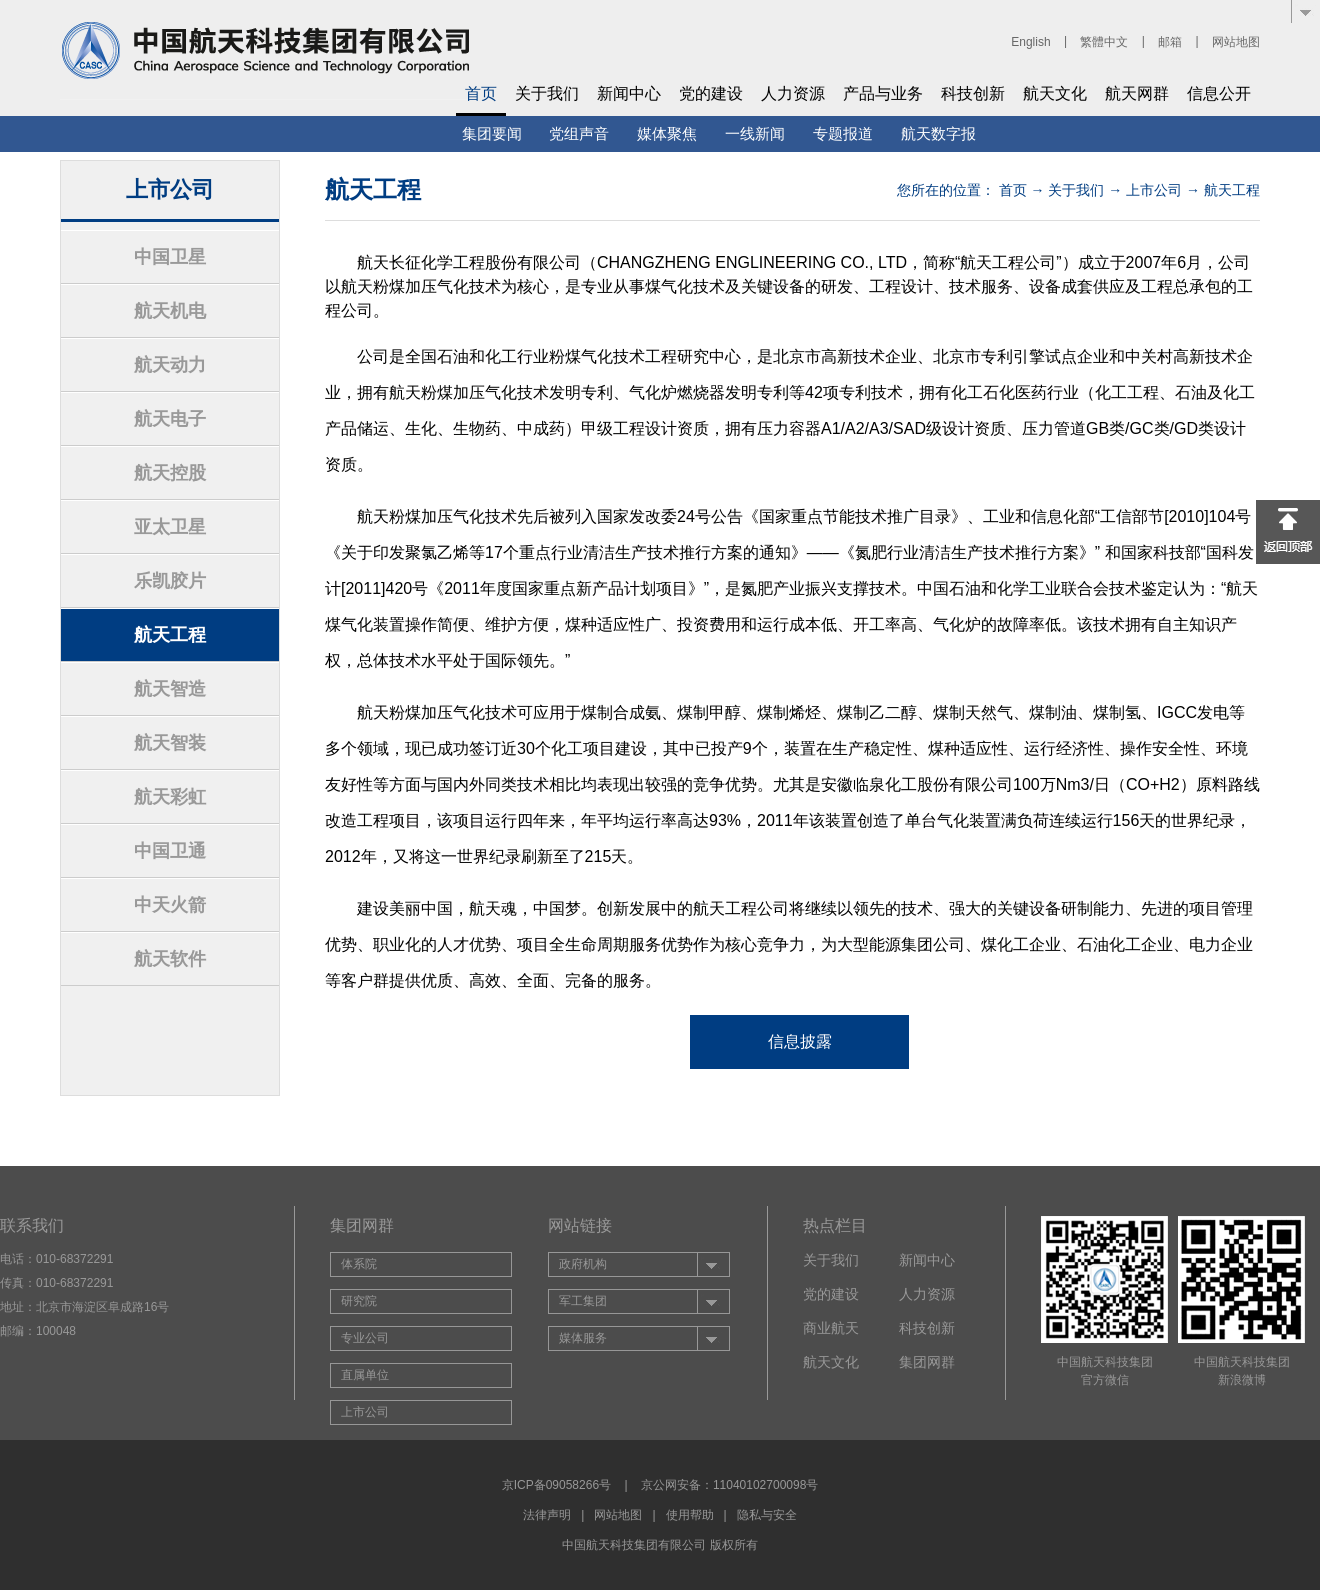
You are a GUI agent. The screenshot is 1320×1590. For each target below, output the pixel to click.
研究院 (359, 1301)
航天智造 (170, 689)
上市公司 (1154, 190)
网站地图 (1236, 42)
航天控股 (170, 473)
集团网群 (927, 1362)
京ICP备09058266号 (556, 1485)
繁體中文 (1104, 42)
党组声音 (579, 133)
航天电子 (170, 419)
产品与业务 (883, 93)
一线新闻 (755, 133)
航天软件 (170, 959)
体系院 (359, 1264)
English (1030, 42)
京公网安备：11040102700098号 (729, 1485)
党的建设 (711, 93)
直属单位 (365, 1375)
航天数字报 (938, 133)
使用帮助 (690, 1515)
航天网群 (1137, 93)
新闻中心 (629, 93)
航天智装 (170, 743)
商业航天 (831, 1328)
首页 (481, 93)
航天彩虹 (170, 797)
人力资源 (793, 93)
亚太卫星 (170, 527)
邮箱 (1170, 42)
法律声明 (547, 1515)
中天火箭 (170, 905)
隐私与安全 (767, 1515)
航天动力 (170, 365)
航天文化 (1055, 93)
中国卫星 (170, 257)
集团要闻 (492, 133)
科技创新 (973, 93)
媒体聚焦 (667, 133)
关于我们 (547, 93)
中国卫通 (170, 851)
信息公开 (1219, 93)
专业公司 (365, 1338)
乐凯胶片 (170, 581)
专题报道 (843, 133)
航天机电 (170, 311)
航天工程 (170, 635)
